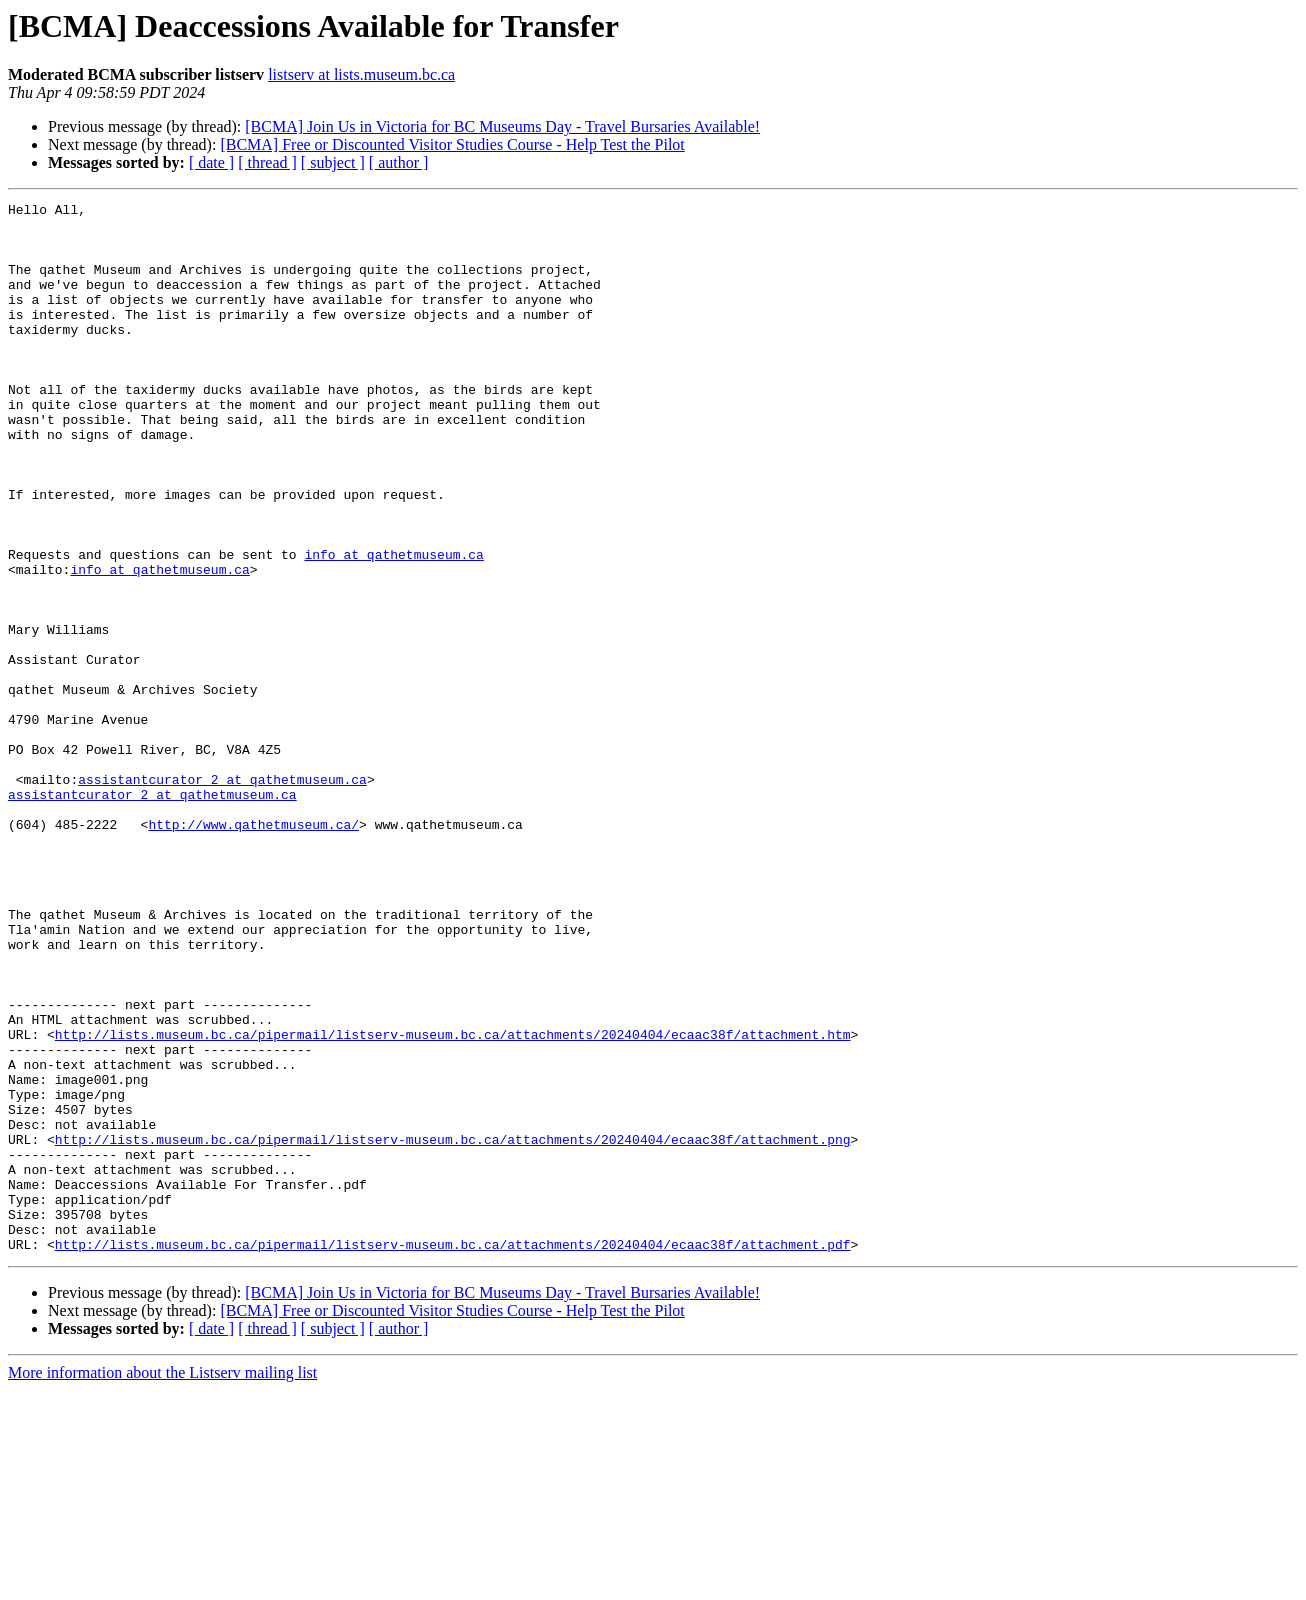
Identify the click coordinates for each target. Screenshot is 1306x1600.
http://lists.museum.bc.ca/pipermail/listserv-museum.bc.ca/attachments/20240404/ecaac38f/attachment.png (453, 1328)
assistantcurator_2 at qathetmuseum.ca (222, 896)
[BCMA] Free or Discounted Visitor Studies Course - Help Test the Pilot (452, 144)
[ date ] (211, 162)
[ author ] (399, 162)
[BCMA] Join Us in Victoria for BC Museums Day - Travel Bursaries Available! (502, 126)
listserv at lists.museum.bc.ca (361, 74)
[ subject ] (333, 162)
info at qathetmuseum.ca (393, 626)
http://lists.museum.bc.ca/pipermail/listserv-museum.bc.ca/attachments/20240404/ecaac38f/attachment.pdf (453, 1454)
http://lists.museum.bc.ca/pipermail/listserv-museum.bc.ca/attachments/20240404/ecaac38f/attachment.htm (453, 1202)
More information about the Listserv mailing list (162, 1582)
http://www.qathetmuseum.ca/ (253, 950)
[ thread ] (267, 162)
